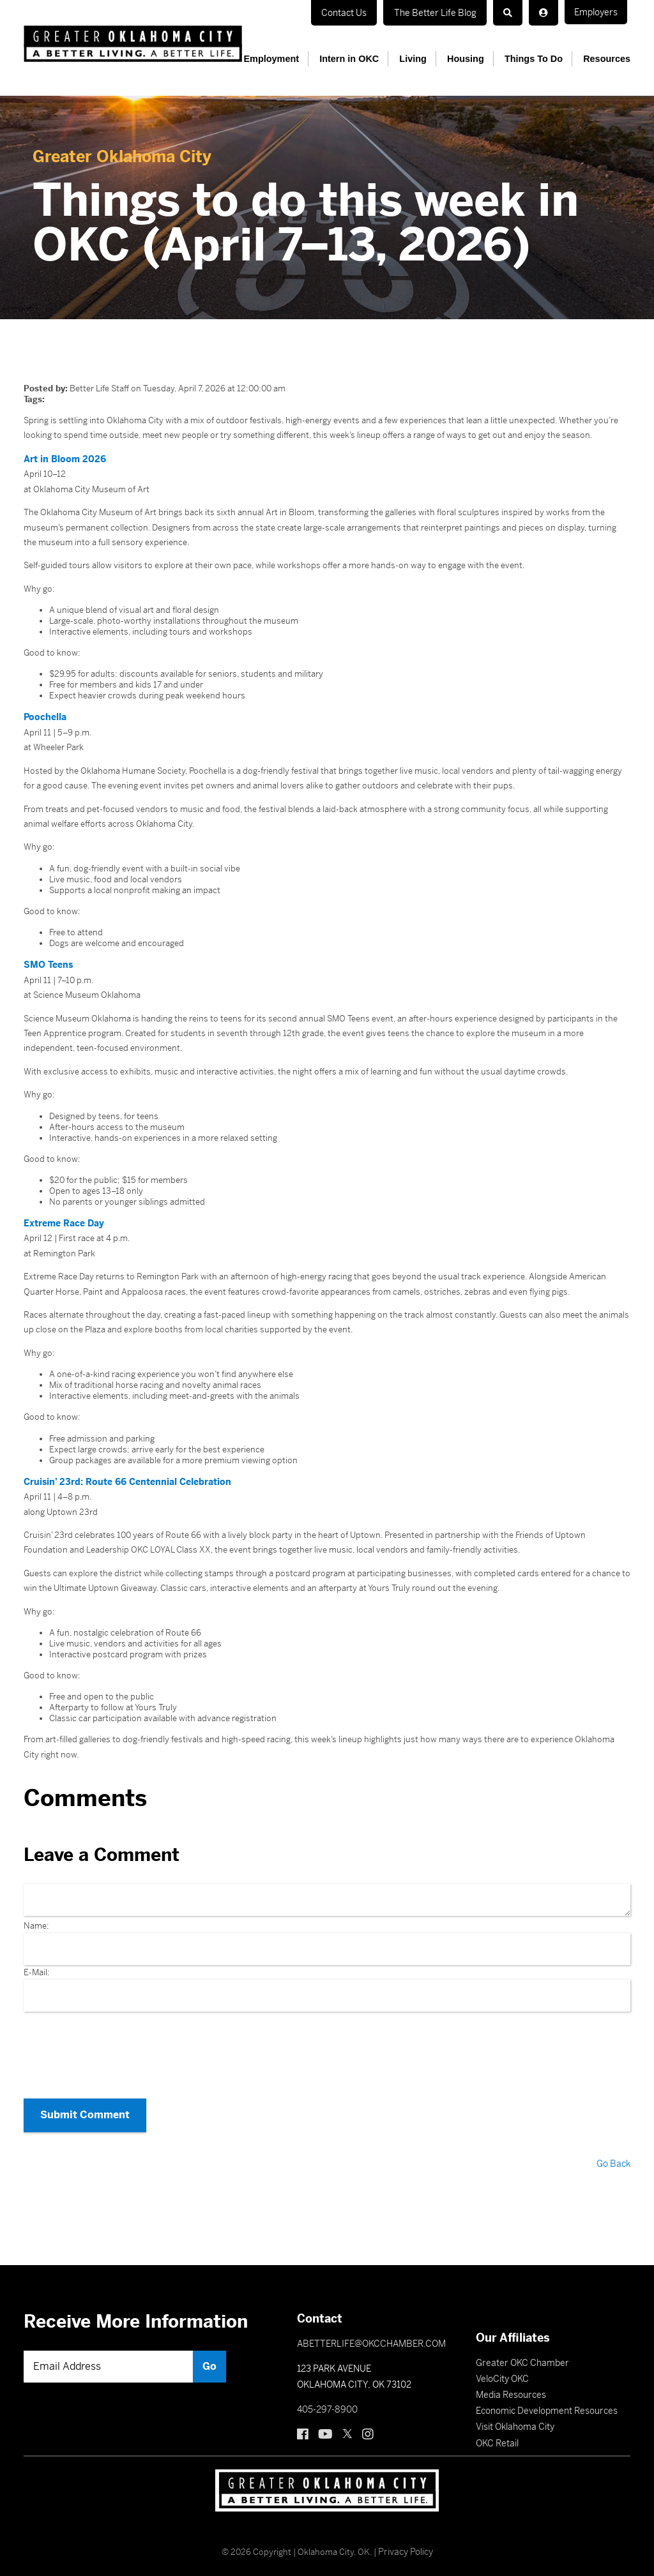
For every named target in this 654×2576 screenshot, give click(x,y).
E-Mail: (37, 1968)
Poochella (44, 716)
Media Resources (511, 2382)
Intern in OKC (364, 59)
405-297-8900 (327, 2396)
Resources (607, 59)
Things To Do (538, 59)
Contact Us (349, 12)
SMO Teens (47, 963)
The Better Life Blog (507, 12)
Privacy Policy (405, 2538)
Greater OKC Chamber (522, 2350)
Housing (474, 59)
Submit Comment (78, 2107)
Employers (419, 12)
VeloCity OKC (502, 2366)
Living (424, 59)
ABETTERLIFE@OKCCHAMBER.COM (371, 2331)
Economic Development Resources (547, 2398)
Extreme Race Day (62, 1220)
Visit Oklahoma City (515, 2414)
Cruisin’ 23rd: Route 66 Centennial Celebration (122, 1478)
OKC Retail (497, 2430)
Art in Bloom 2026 (62, 458)
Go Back (614, 2151)
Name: (36, 1922)
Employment (290, 59)
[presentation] (327, 2047)
